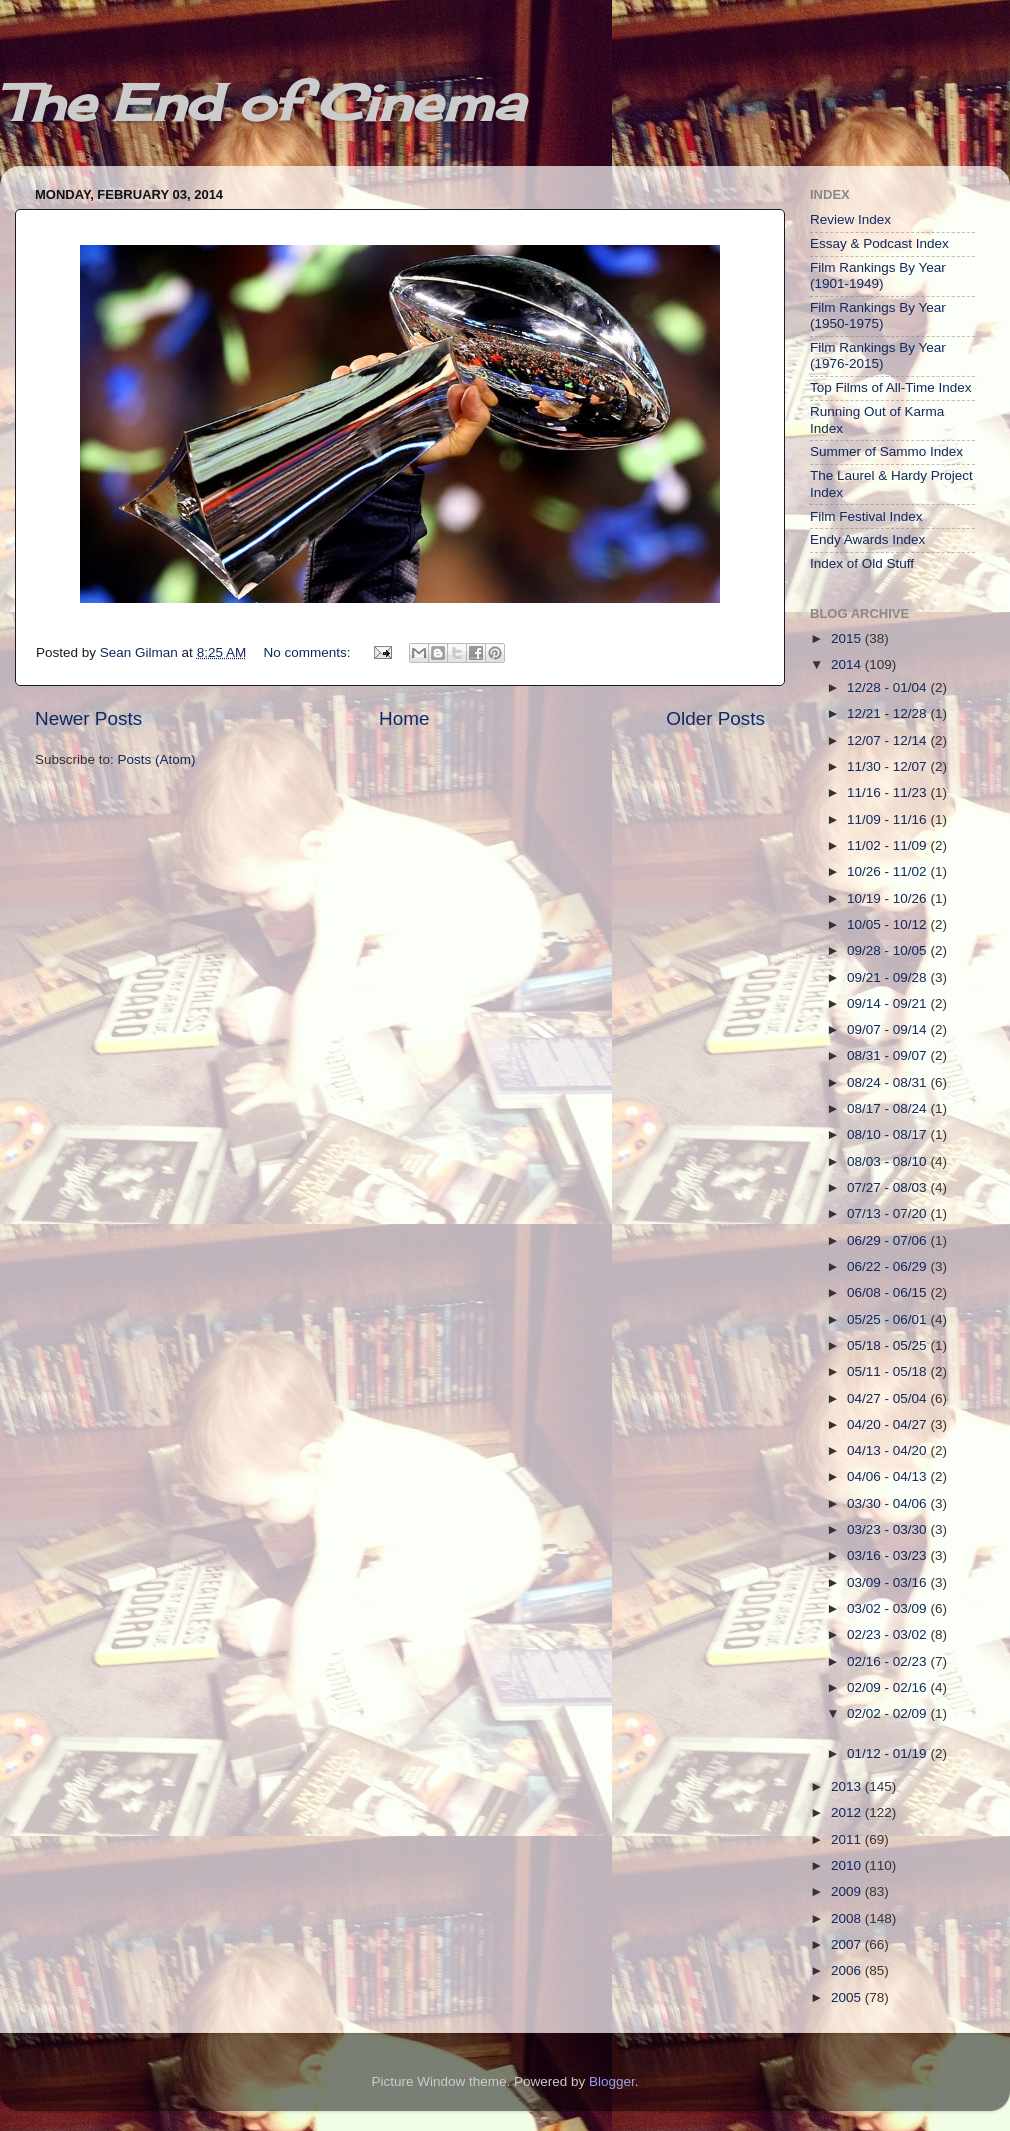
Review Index (850, 219)
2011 (848, 1839)
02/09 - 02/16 (888, 1687)
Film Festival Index (866, 516)
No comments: (308, 652)
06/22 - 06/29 (888, 1266)
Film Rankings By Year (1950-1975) (878, 315)
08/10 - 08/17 (888, 1134)
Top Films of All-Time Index (891, 387)
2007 (848, 1944)
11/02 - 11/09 (888, 845)
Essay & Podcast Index (879, 243)
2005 (848, 1997)
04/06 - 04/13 (888, 1476)
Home (404, 718)
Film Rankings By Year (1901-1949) (878, 275)
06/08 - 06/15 (888, 1292)
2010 (848, 1865)
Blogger (612, 2081)
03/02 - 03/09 (888, 1608)
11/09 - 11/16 (888, 819)
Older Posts (715, 718)
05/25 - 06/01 (888, 1319)
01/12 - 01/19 (888, 1753)
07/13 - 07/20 (888, 1213)
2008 (848, 1918)
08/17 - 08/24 (888, 1108)
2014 (848, 664)
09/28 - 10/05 (888, 950)
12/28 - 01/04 (888, 687)
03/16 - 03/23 (888, 1555)
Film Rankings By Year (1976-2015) (878, 355)
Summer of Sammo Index (886, 451)
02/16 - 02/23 (888, 1661)
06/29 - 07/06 (888, 1240)
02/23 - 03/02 (888, 1634)
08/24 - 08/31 (888, 1082)
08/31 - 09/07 (888, 1055)
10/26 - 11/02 (888, 871)
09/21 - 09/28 (888, 977)
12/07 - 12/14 (888, 740)
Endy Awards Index (867, 539)
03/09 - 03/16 (888, 1582)
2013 (848, 1786)
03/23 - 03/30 (888, 1529)
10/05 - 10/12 (888, 924)
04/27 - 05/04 (888, 1398)
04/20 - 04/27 (888, 1424)
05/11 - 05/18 (888, 1371)
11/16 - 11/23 (888, 792)
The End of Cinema (262, 102)
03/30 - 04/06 (888, 1503)
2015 (848, 638)
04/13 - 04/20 (888, 1450)
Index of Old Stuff (862, 563)
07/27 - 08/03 (888, 1187)
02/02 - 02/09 (888, 1713)
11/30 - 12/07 (888, 766)
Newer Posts (88, 718)
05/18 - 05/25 (888, 1345)
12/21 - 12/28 (888, 713)
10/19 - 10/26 (888, 898)
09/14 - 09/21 (888, 1003)
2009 (848, 1891)
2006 (848, 1970)
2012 (848, 1812)
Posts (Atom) (157, 759)
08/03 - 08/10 (888, 1161)
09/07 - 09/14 (888, 1029)
